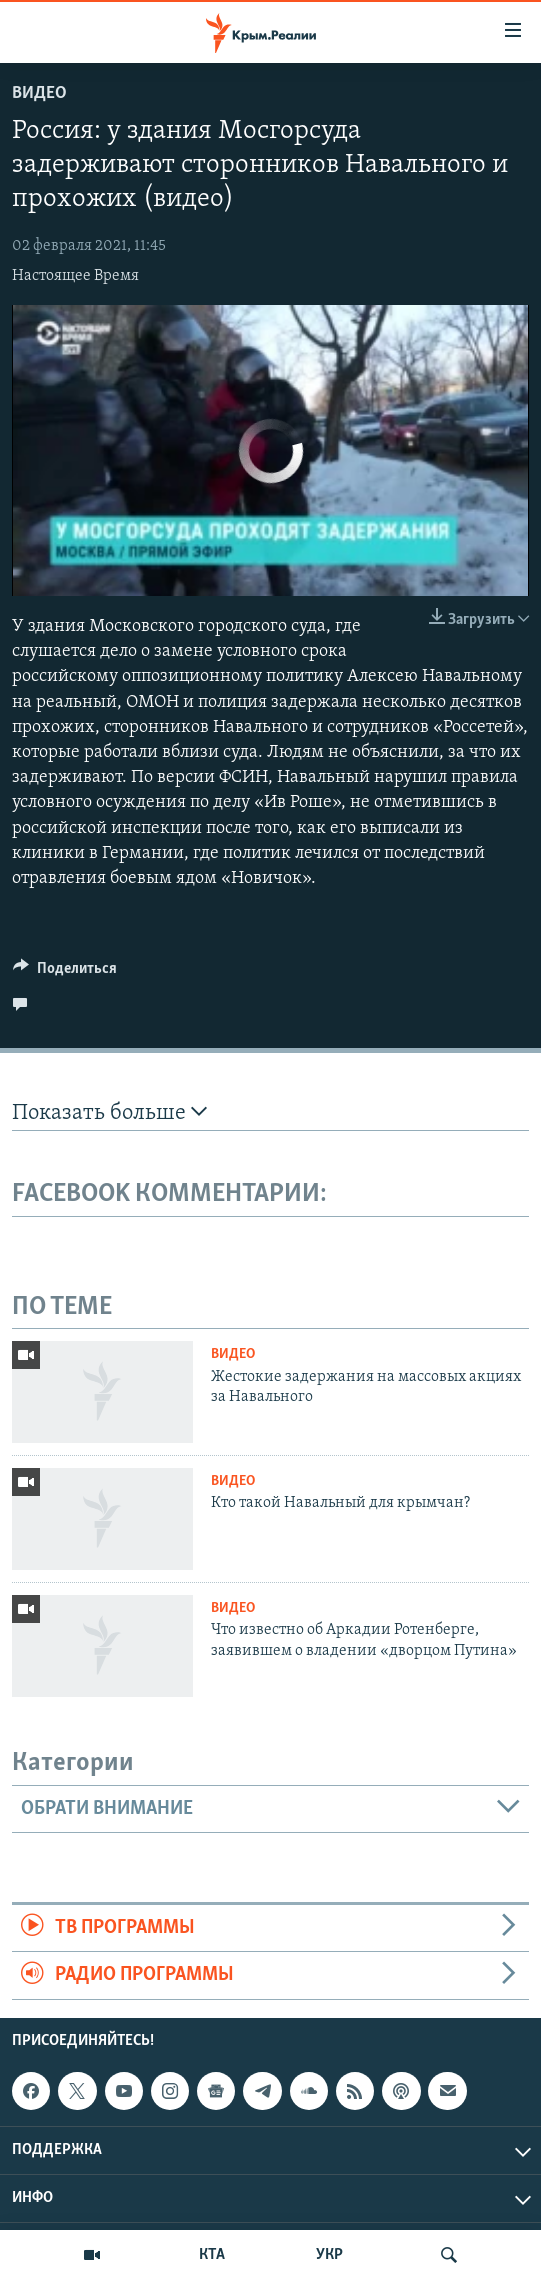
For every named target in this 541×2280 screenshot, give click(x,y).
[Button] (65, 973)
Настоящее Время (75, 276)
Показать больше (109, 1112)
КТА (212, 2255)
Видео (39, 93)
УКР (329, 2255)
